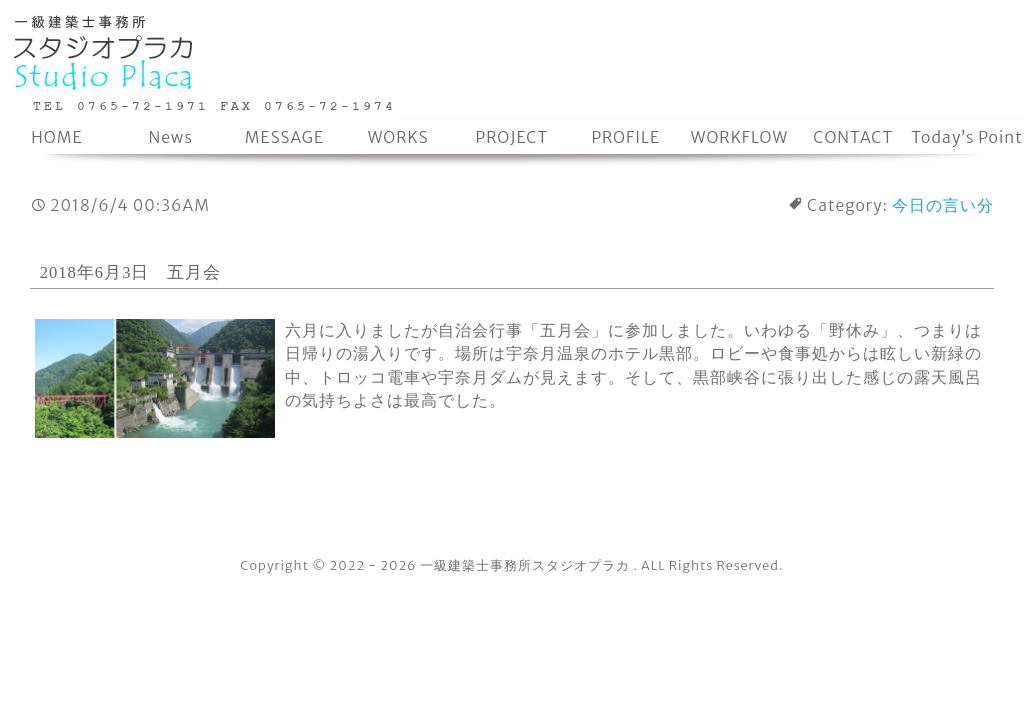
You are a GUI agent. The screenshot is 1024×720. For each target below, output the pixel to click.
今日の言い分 (943, 205)
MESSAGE (284, 137)
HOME (56, 137)
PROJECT (512, 137)
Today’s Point (967, 137)
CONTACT (853, 137)
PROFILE (625, 137)
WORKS (398, 137)
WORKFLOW (739, 137)
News (170, 137)
